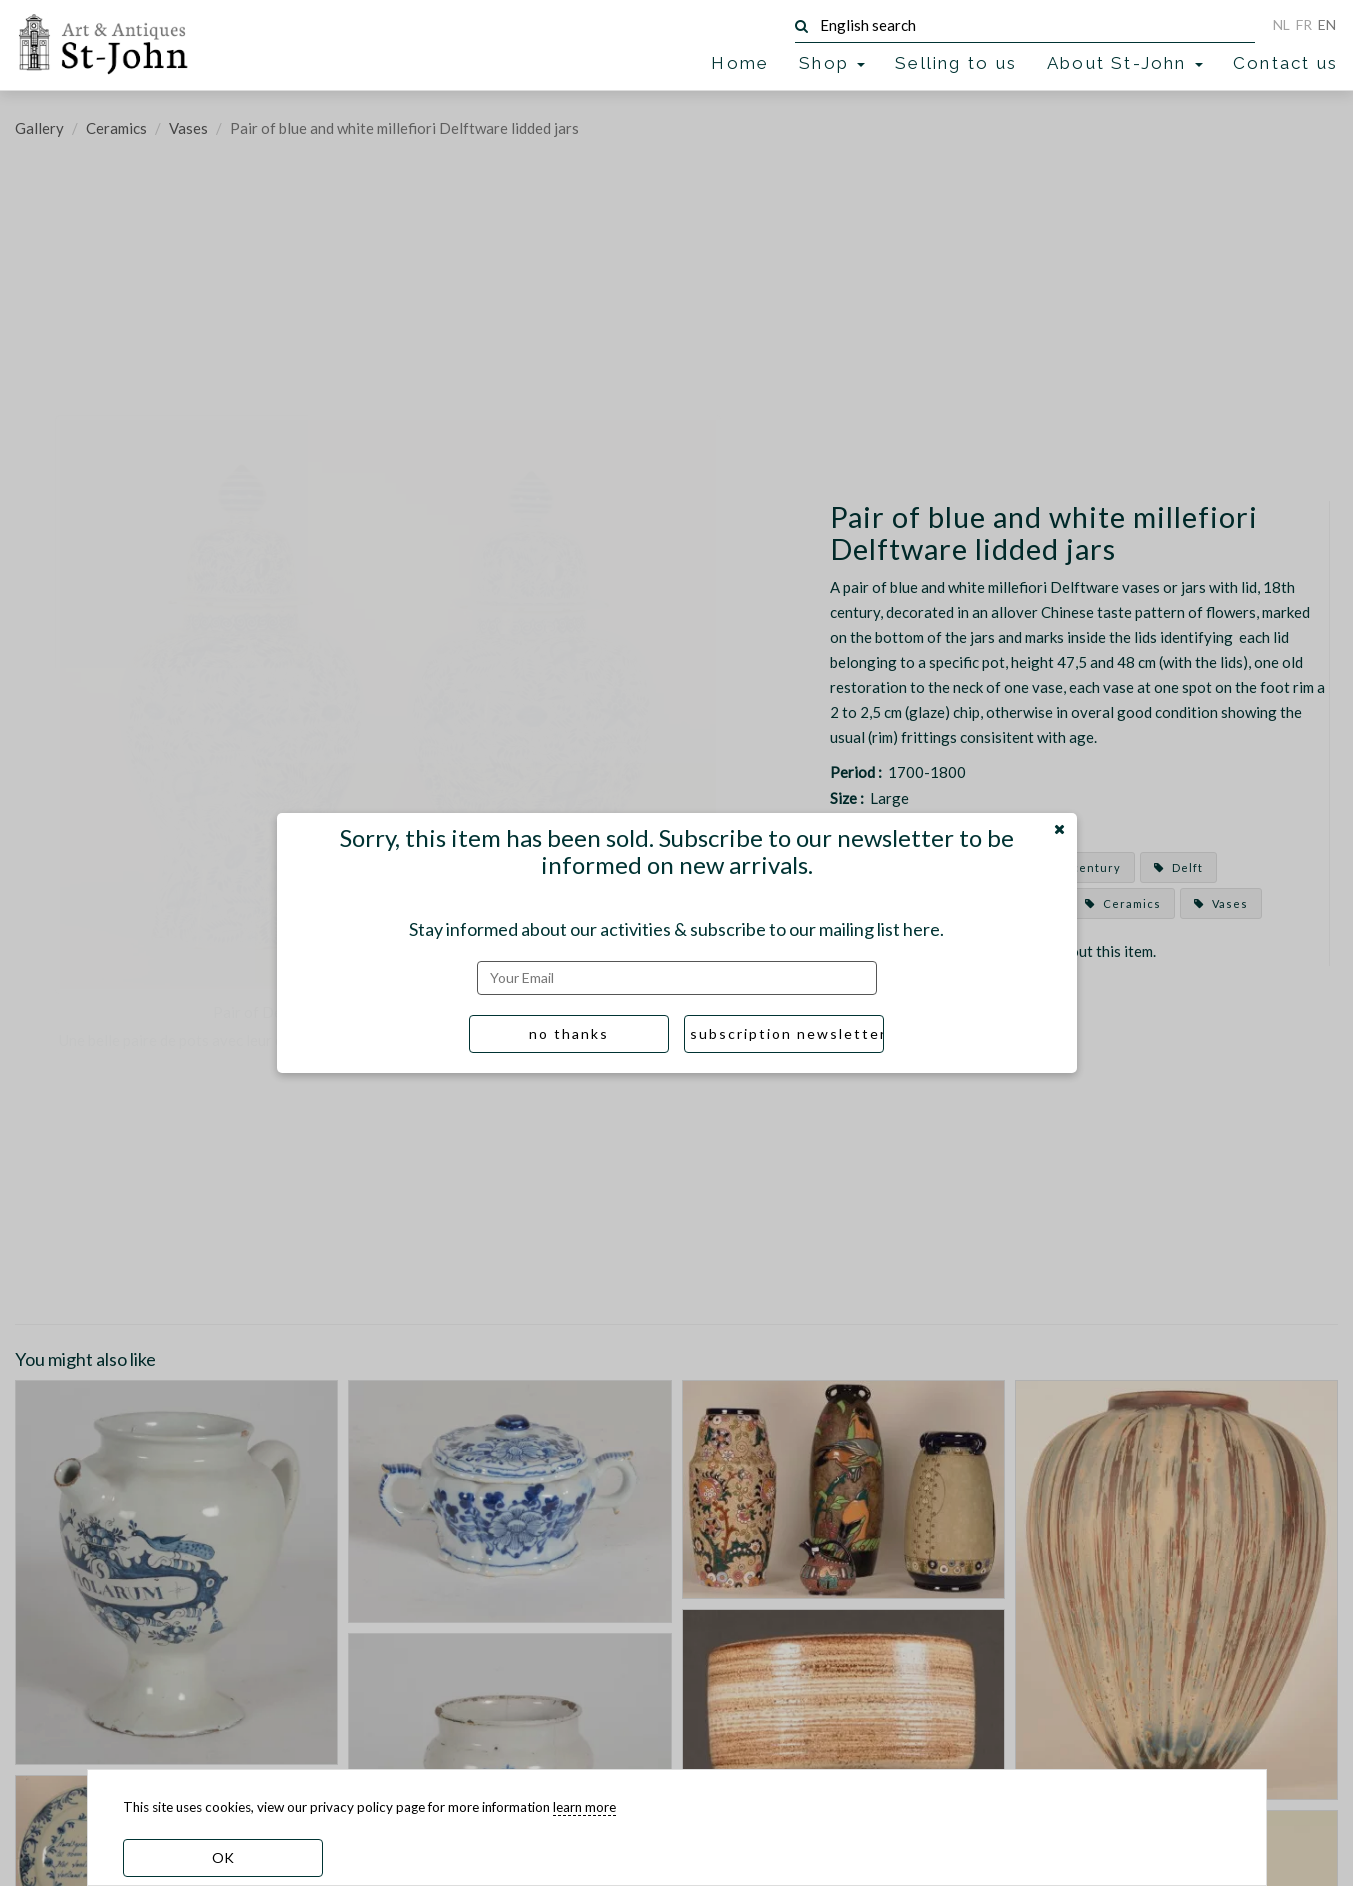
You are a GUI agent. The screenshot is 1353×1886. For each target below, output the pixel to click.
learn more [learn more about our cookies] (584, 1807)
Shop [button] (832, 63)
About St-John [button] (1125, 63)
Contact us (1285, 63)
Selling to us (956, 63)
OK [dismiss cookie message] (223, 1857)
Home (740, 63)
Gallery (39, 128)
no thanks (569, 1033)
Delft (1178, 867)
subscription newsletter (787, 1033)
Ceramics (116, 128)
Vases (188, 128)
